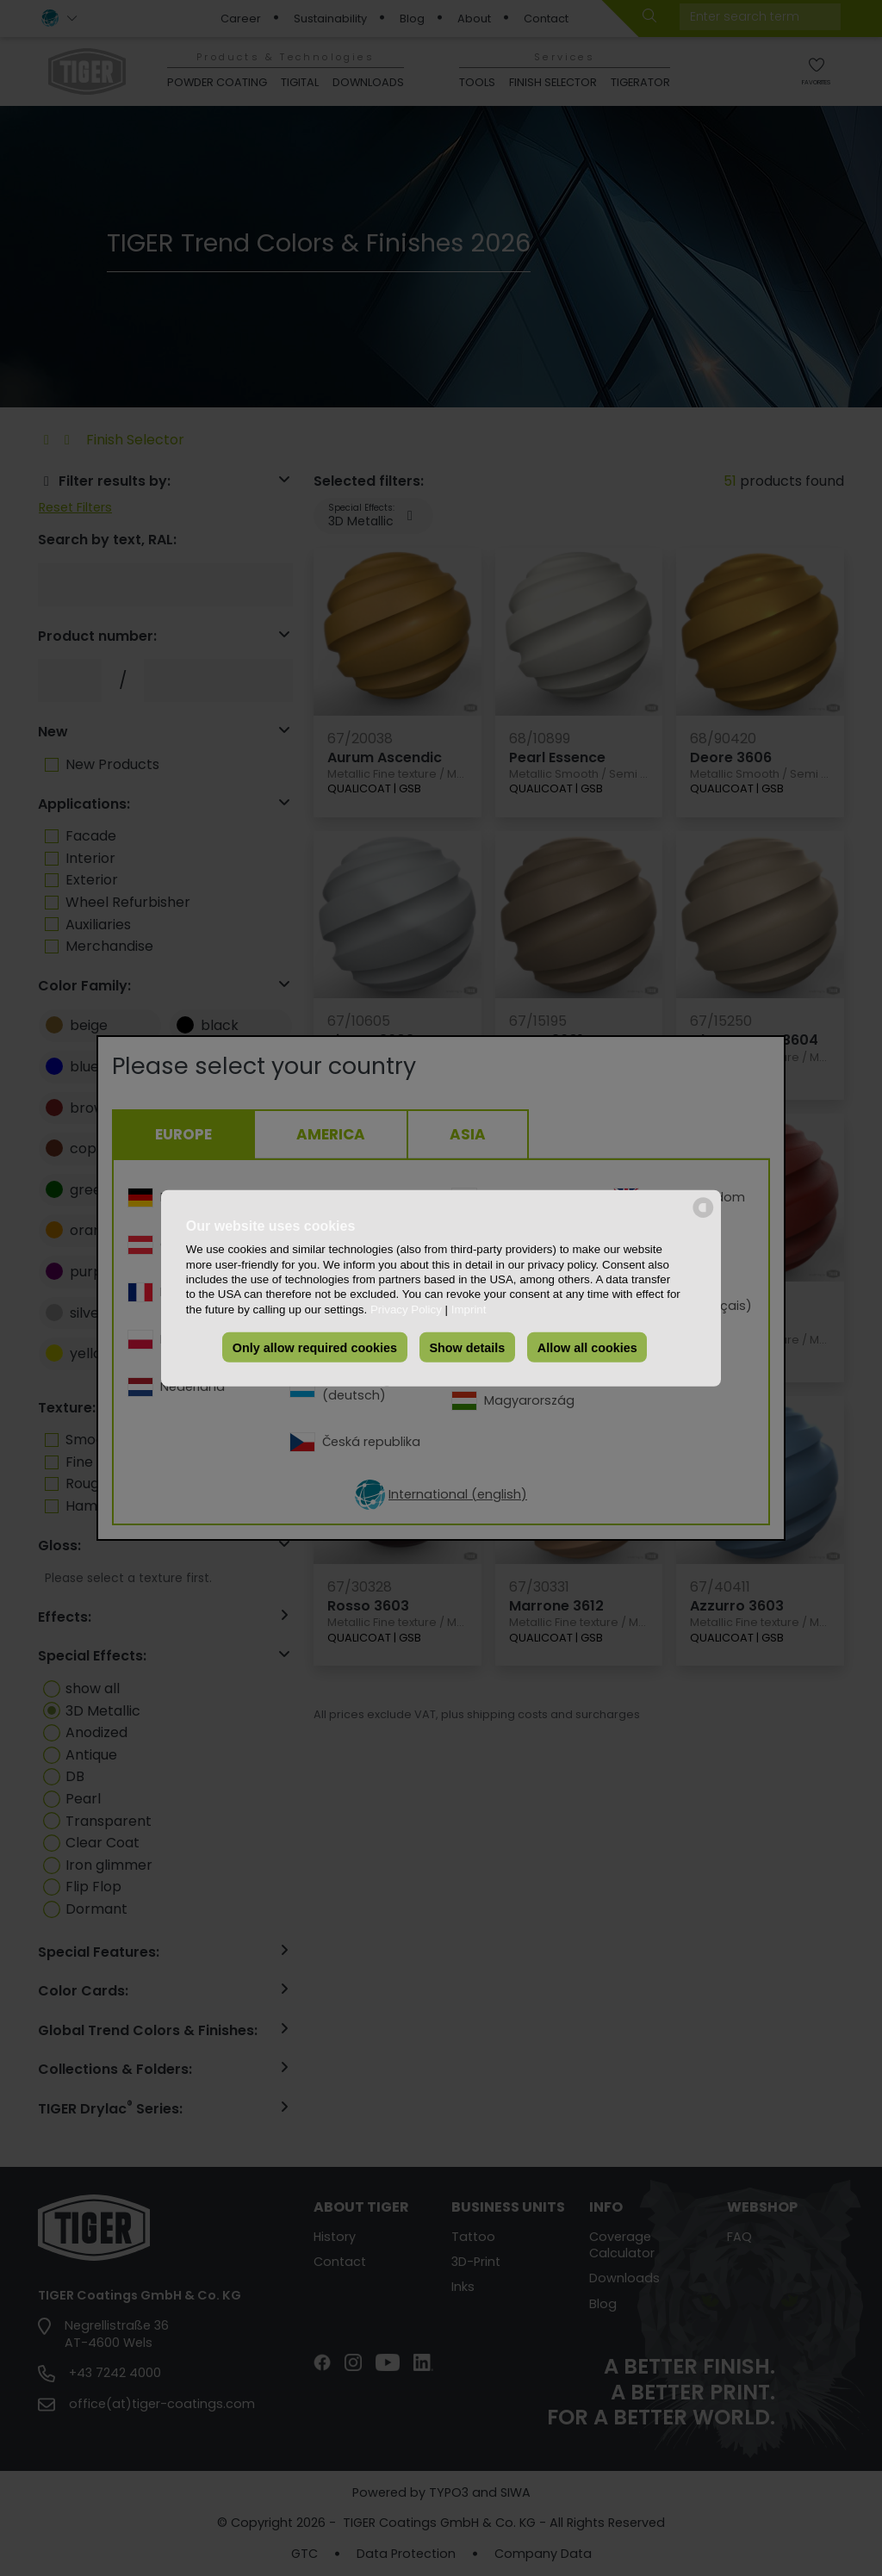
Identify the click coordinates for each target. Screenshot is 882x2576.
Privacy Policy (406, 1308)
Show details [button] (467, 1347)
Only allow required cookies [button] (315, 1347)
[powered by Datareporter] (703, 1215)
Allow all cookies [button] (587, 1347)
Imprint (469, 1308)
